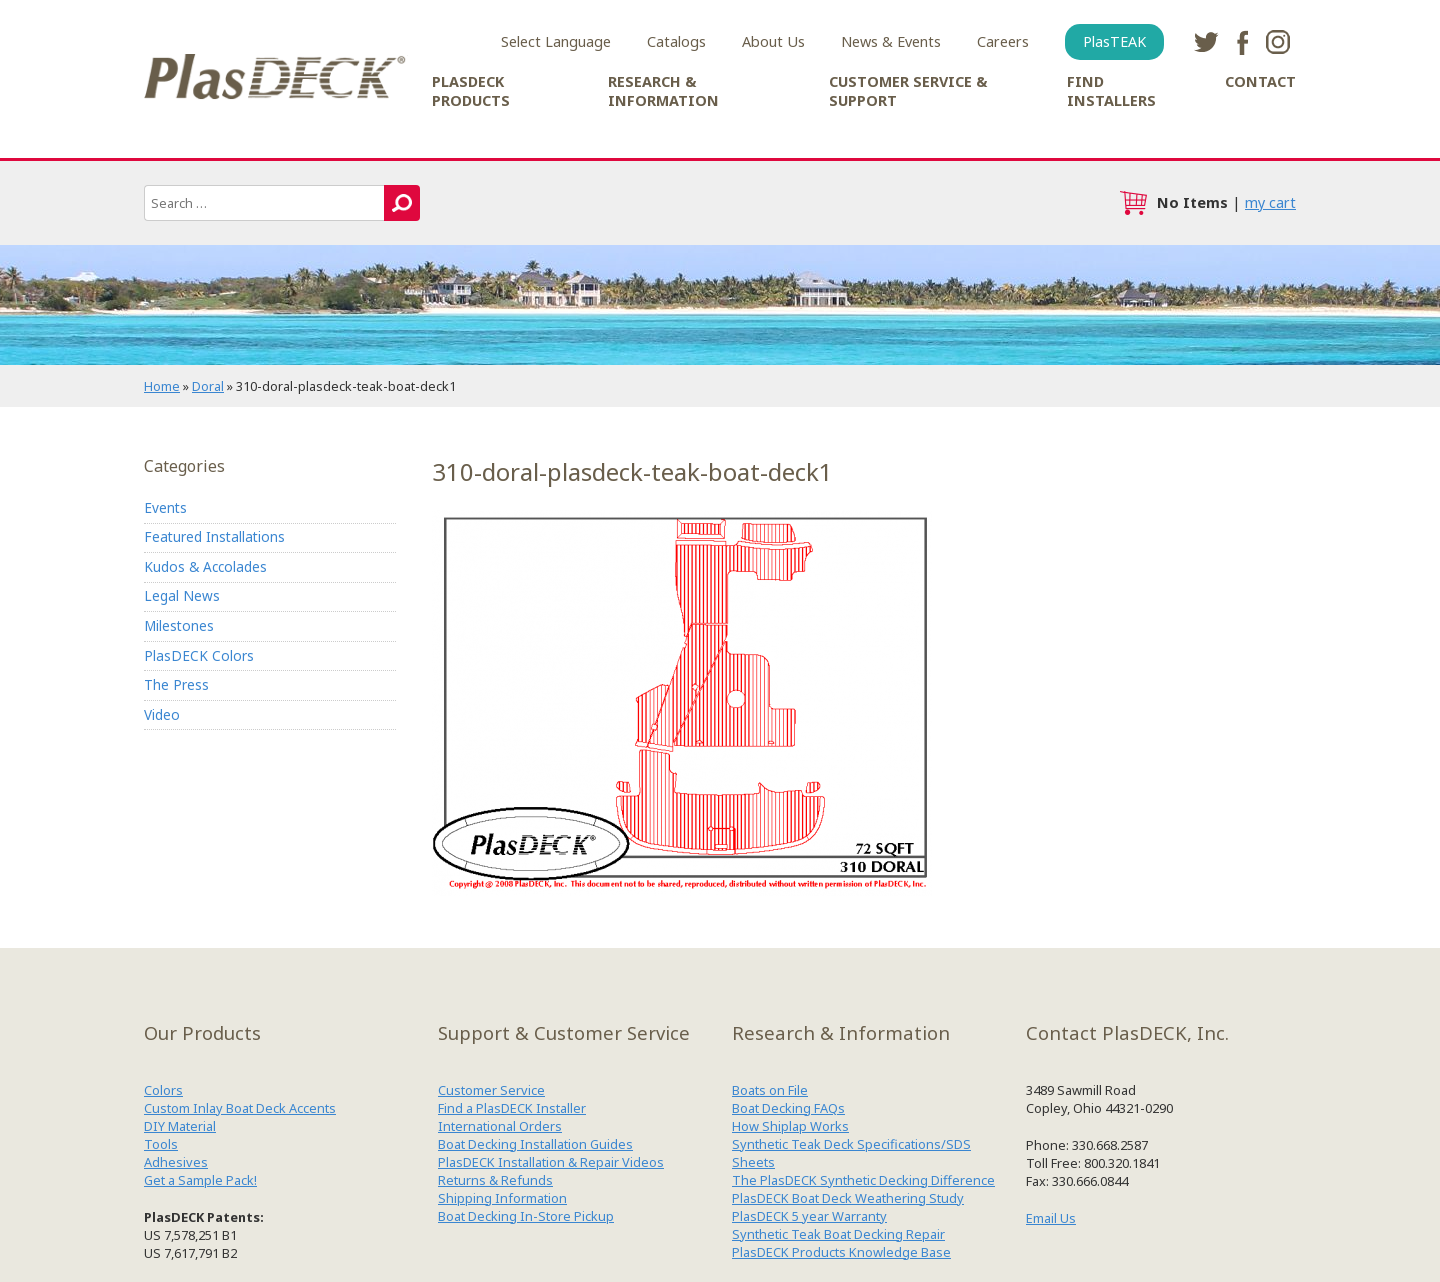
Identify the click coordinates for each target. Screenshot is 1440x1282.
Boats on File (770, 1090)
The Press (176, 684)
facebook (1242, 42)
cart (1133, 203)
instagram (1278, 42)
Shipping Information (502, 1198)
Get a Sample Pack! (200, 1180)
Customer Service (491, 1090)
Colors (163, 1090)
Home (162, 386)
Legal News (182, 595)
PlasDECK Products (471, 91)
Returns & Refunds (495, 1180)
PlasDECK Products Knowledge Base (841, 1252)
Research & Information (663, 91)
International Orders (500, 1126)
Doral (208, 386)
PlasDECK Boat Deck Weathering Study (848, 1198)
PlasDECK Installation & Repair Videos (551, 1162)
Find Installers (1111, 91)
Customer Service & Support (908, 91)
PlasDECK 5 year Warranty (809, 1216)
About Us (773, 41)
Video (162, 714)
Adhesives (176, 1162)
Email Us (1051, 1218)
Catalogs (676, 41)
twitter (1206, 42)
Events (165, 507)
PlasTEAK (1114, 41)
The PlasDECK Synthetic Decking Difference (863, 1180)
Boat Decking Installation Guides (535, 1144)
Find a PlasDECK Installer (512, 1108)
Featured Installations (214, 536)
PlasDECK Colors (199, 655)
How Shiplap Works (790, 1126)
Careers (1003, 41)
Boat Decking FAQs (788, 1108)
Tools (161, 1144)
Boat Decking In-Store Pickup (526, 1216)
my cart (1270, 202)
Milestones (179, 625)
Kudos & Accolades (205, 566)
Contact (1260, 81)
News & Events (891, 41)
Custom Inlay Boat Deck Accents (240, 1108)
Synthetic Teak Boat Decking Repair (838, 1234)
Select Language (556, 41)
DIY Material (180, 1126)
